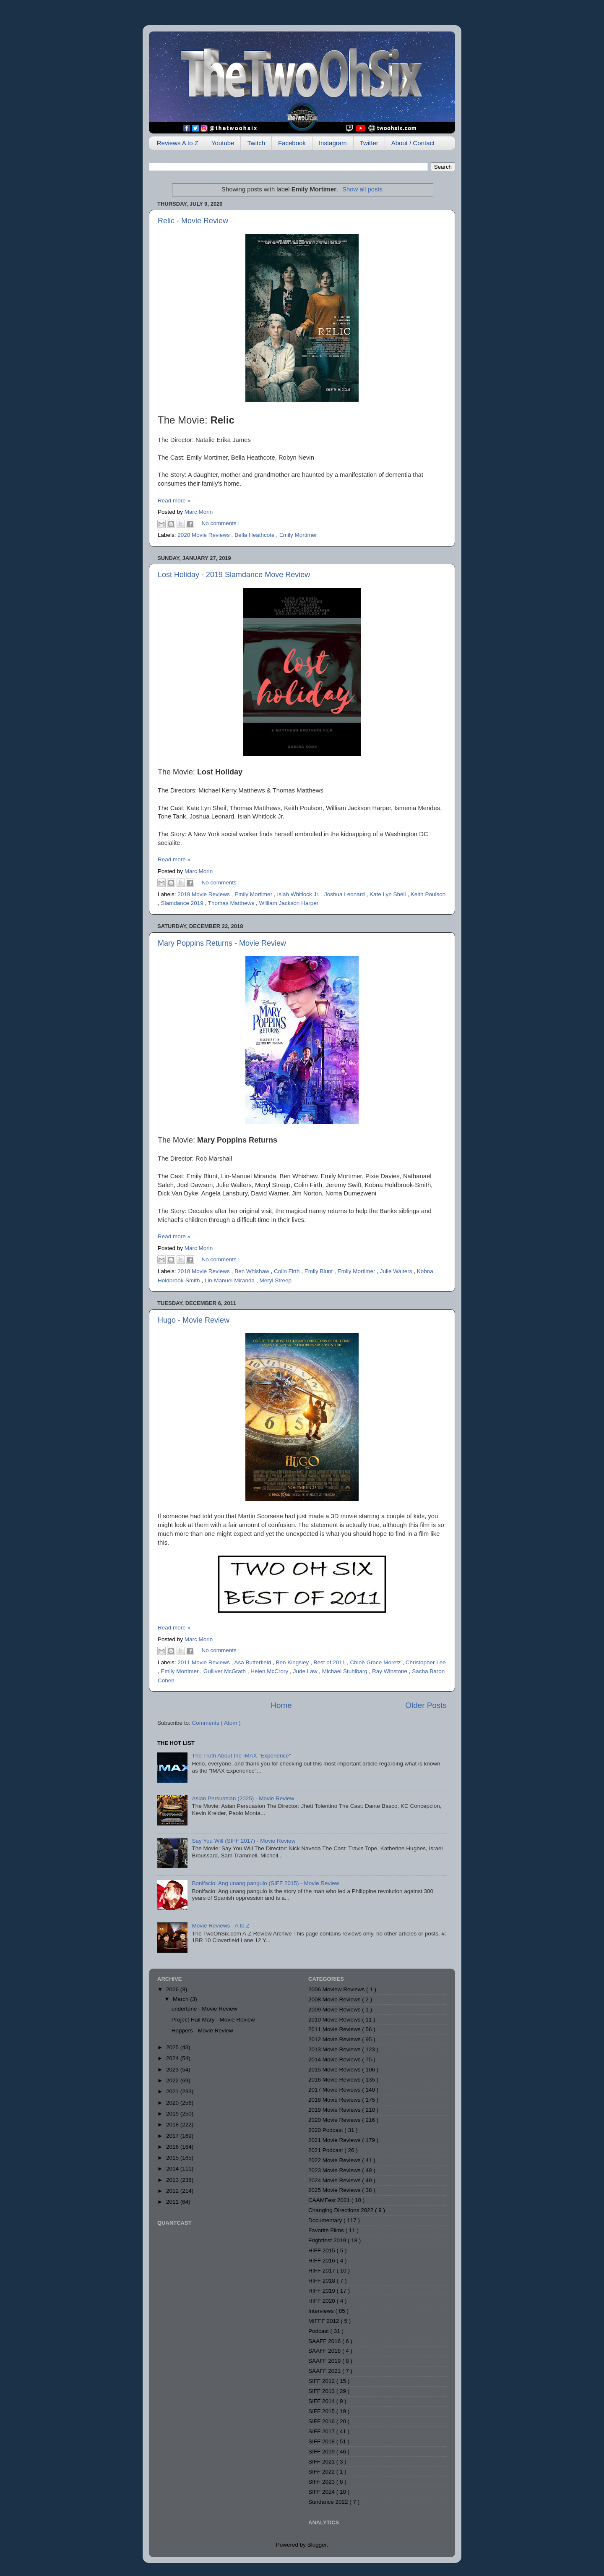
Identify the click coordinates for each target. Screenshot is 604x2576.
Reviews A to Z (177, 142)
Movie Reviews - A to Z (220, 1925)
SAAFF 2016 (325, 2341)
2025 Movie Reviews (335, 2190)
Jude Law (306, 1671)
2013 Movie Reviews (335, 2049)
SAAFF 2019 (325, 2361)
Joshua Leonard (345, 894)
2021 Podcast (326, 2150)
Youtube (222, 142)
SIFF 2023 (322, 2482)
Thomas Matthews (232, 903)
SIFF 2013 (322, 2391)
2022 (173, 2080)
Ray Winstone (390, 1671)
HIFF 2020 (322, 2301)
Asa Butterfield (253, 1662)
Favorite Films (327, 2230)
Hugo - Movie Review (193, 1320)
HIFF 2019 (322, 2291)
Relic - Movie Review (193, 221)
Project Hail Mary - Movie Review (213, 2019)
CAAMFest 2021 (329, 2200)
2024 (173, 2058)
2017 (173, 2136)
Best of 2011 (330, 1662)
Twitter (369, 142)
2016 (173, 2147)
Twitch (256, 142)
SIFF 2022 (322, 2472)
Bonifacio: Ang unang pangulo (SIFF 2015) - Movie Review (265, 1883)
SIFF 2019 (322, 2451)
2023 (173, 2069)
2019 (173, 2113)
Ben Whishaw (252, 1271)
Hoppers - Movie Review (202, 2030)
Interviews (322, 2311)
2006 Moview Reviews (337, 1989)
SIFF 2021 (322, 2461)
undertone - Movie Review (204, 2009)
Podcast (319, 2331)
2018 (173, 2124)
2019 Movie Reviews (204, 894)
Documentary (326, 2220)
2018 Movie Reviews (204, 1271)
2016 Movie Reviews (335, 2079)
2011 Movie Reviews (204, 1662)
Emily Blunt (319, 1271)
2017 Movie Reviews (335, 2090)
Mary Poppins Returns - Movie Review (222, 943)
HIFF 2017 (322, 2270)
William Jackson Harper (288, 903)
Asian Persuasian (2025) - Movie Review (243, 1798)
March (181, 1999)
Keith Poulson (428, 894)
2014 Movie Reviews (335, 2059)
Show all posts (362, 189)
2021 (173, 2091)
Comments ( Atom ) (216, 1723)
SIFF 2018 (322, 2441)
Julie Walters (397, 1271)
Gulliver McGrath (225, 1671)
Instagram (333, 142)
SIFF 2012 (322, 2381)
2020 (173, 2103)
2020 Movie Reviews (204, 535)
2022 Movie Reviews (335, 2160)
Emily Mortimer (298, 535)
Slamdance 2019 (183, 903)
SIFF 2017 (322, 2431)
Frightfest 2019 (328, 2240)
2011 (173, 2202)
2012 (173, 2191)
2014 (173, 2168)
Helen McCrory (270, 1671)
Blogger (317, 2545)
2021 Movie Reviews (335, 2140)
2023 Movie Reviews (335, 2170)
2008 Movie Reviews (335, 1999)
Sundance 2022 (328, 2502)
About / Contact (413, 142)
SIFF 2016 (322, 2421)
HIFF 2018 (322, 2281)
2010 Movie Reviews (335, 2019)
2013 (173, 2180)
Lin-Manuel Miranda (230, 1280)
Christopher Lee (426, 1662)
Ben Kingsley (293, 1662)
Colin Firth (287, 1271)
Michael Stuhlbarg (345, 1671)
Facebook (292, 142)
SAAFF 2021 (325, 2371)
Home (281, 1705)
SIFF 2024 (322, 2492)
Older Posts (426, 1705)
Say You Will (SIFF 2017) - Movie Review (243, 1841)
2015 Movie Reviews (335, 2069)
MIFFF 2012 (324, 2321)
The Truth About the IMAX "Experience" (241, 1755)
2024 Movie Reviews (335, 2180)
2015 (173, 2158)
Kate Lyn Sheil (388, 894)
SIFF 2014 (322, 2401)
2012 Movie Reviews (335, 2039)
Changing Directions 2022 (341, 2210)
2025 (173, 2047)
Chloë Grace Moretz (376, 1662)
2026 (173, 1989)
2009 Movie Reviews (335, 2009)
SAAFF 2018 (325, 2351)
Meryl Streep (275, 1280)
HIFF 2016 (322, 2260)
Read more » (174, 500)
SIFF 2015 (322, 2411)
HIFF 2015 (322, 2250)
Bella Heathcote (255, 535)
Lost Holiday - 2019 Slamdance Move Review (234, 574)
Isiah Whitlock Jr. (299, 894)
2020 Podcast (326, 2130)
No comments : (221, 523)
